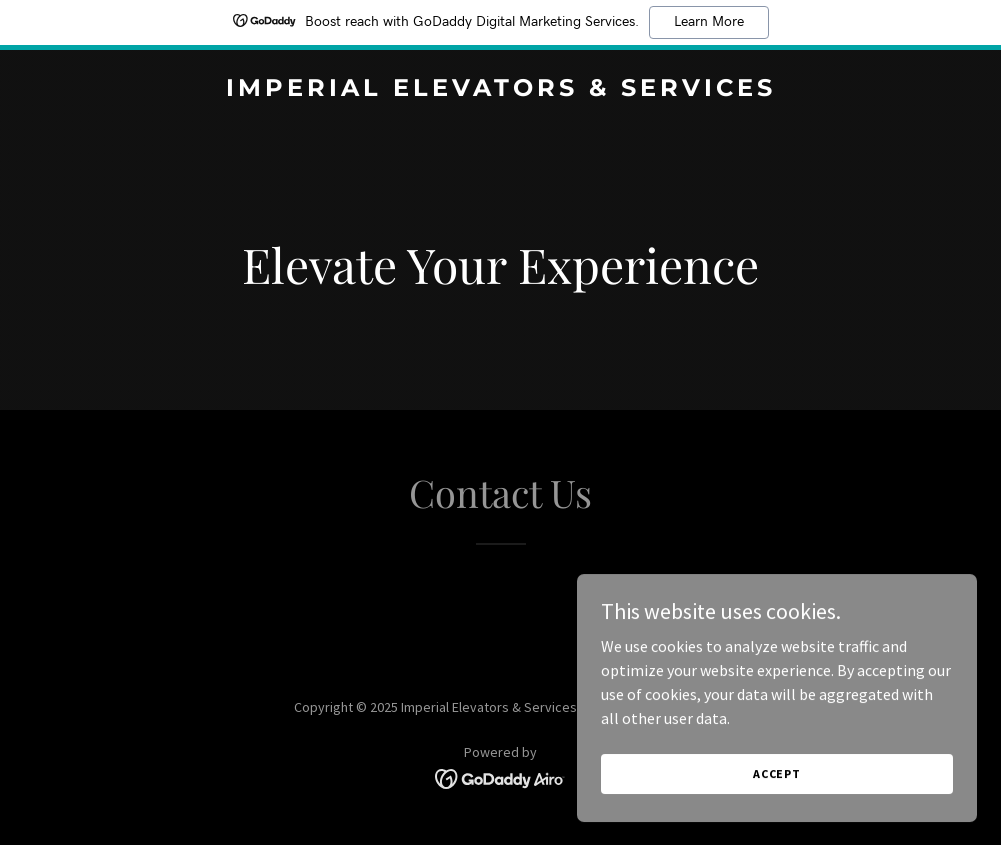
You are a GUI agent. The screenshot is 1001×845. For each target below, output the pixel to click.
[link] (501, 90)
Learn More (709, 22)
